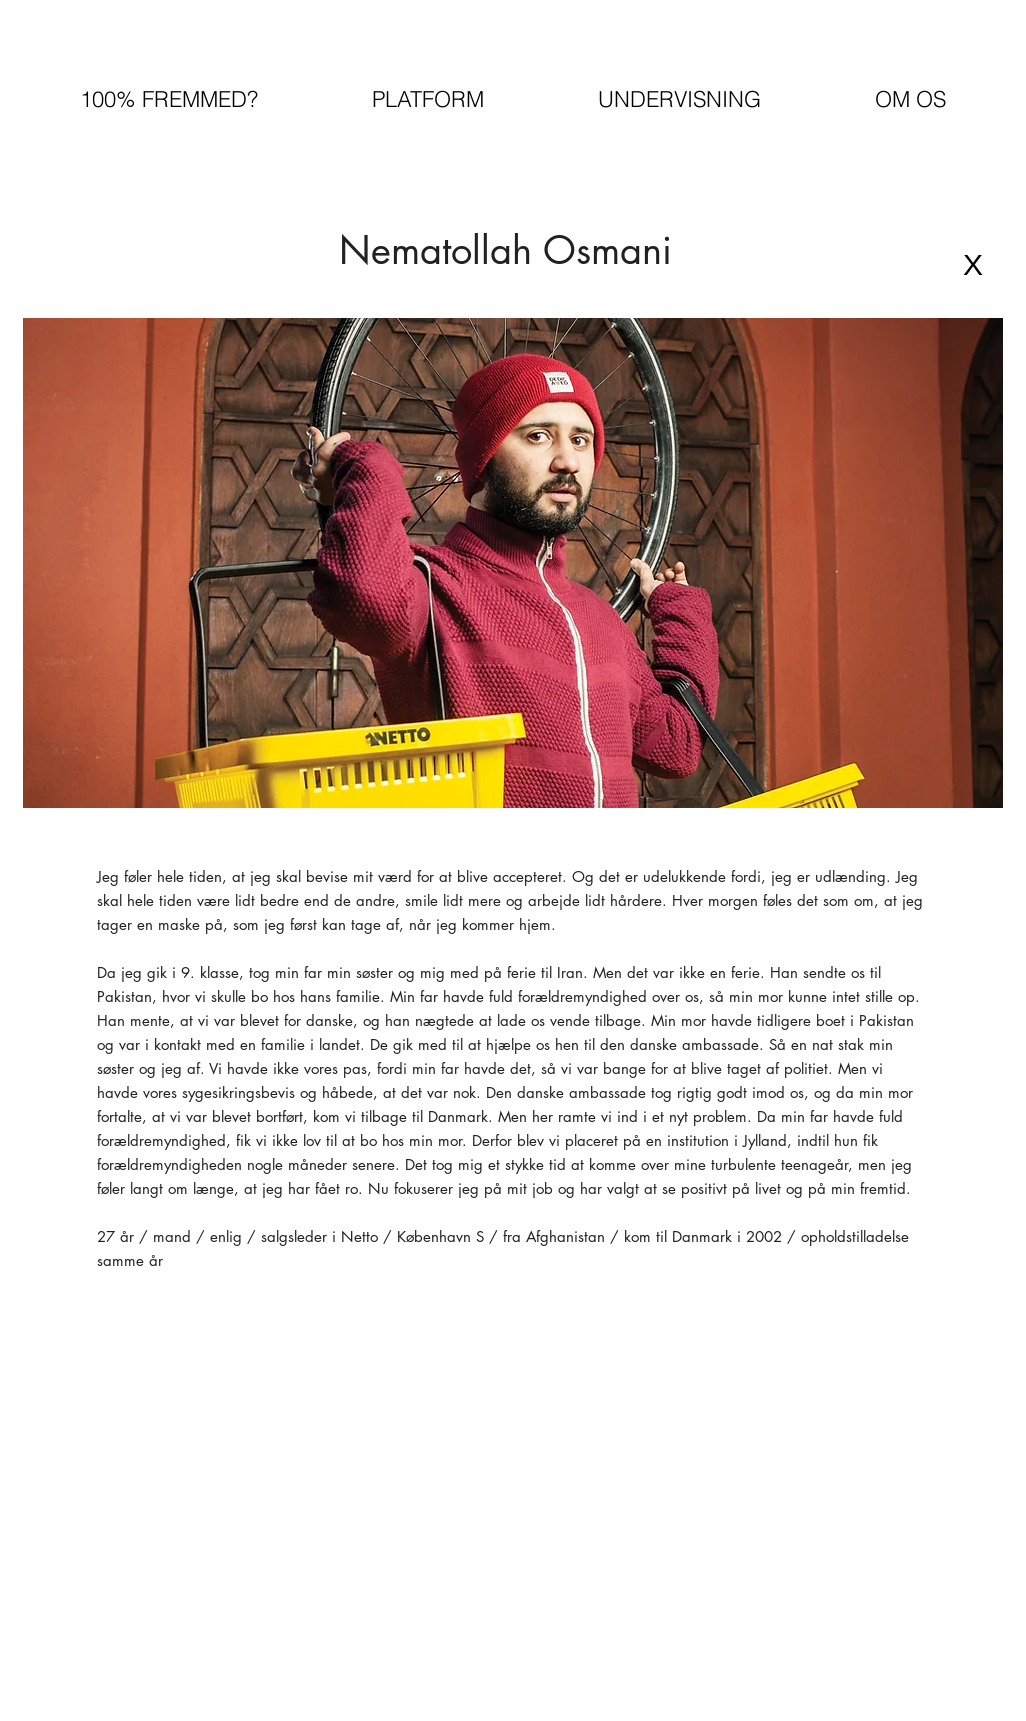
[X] (973, 265)
